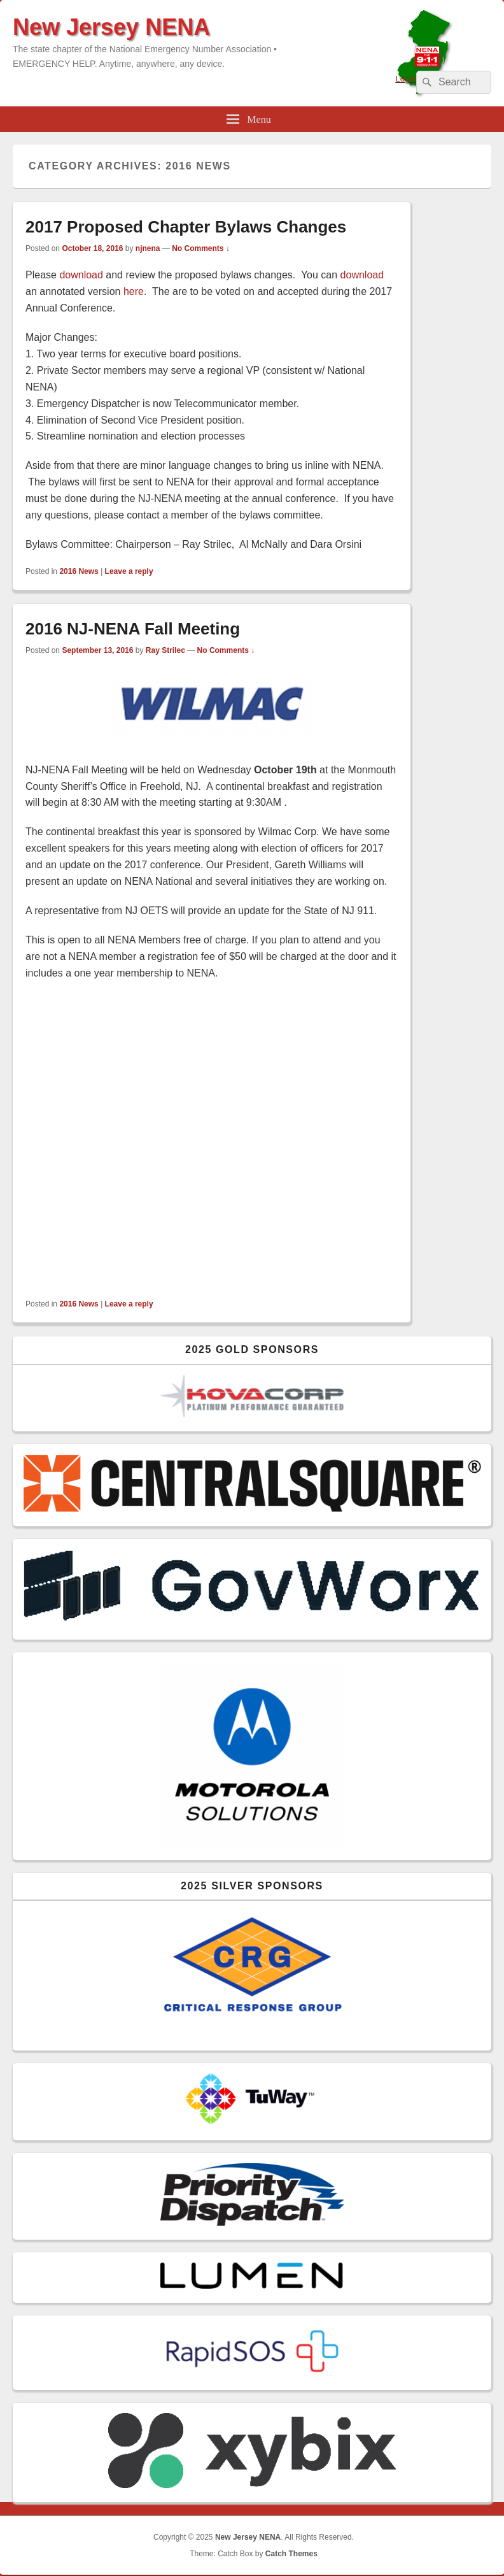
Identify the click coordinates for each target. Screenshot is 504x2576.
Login (405, 78)
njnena (148, 248)
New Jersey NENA (111, 27)
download (81, 274)
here (133, 291)
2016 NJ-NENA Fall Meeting (132, 628)
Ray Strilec (165, 650)
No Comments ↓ (201, 248)
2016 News (78, 571)
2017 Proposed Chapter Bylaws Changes (185, 226)
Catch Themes (291, 2553)
